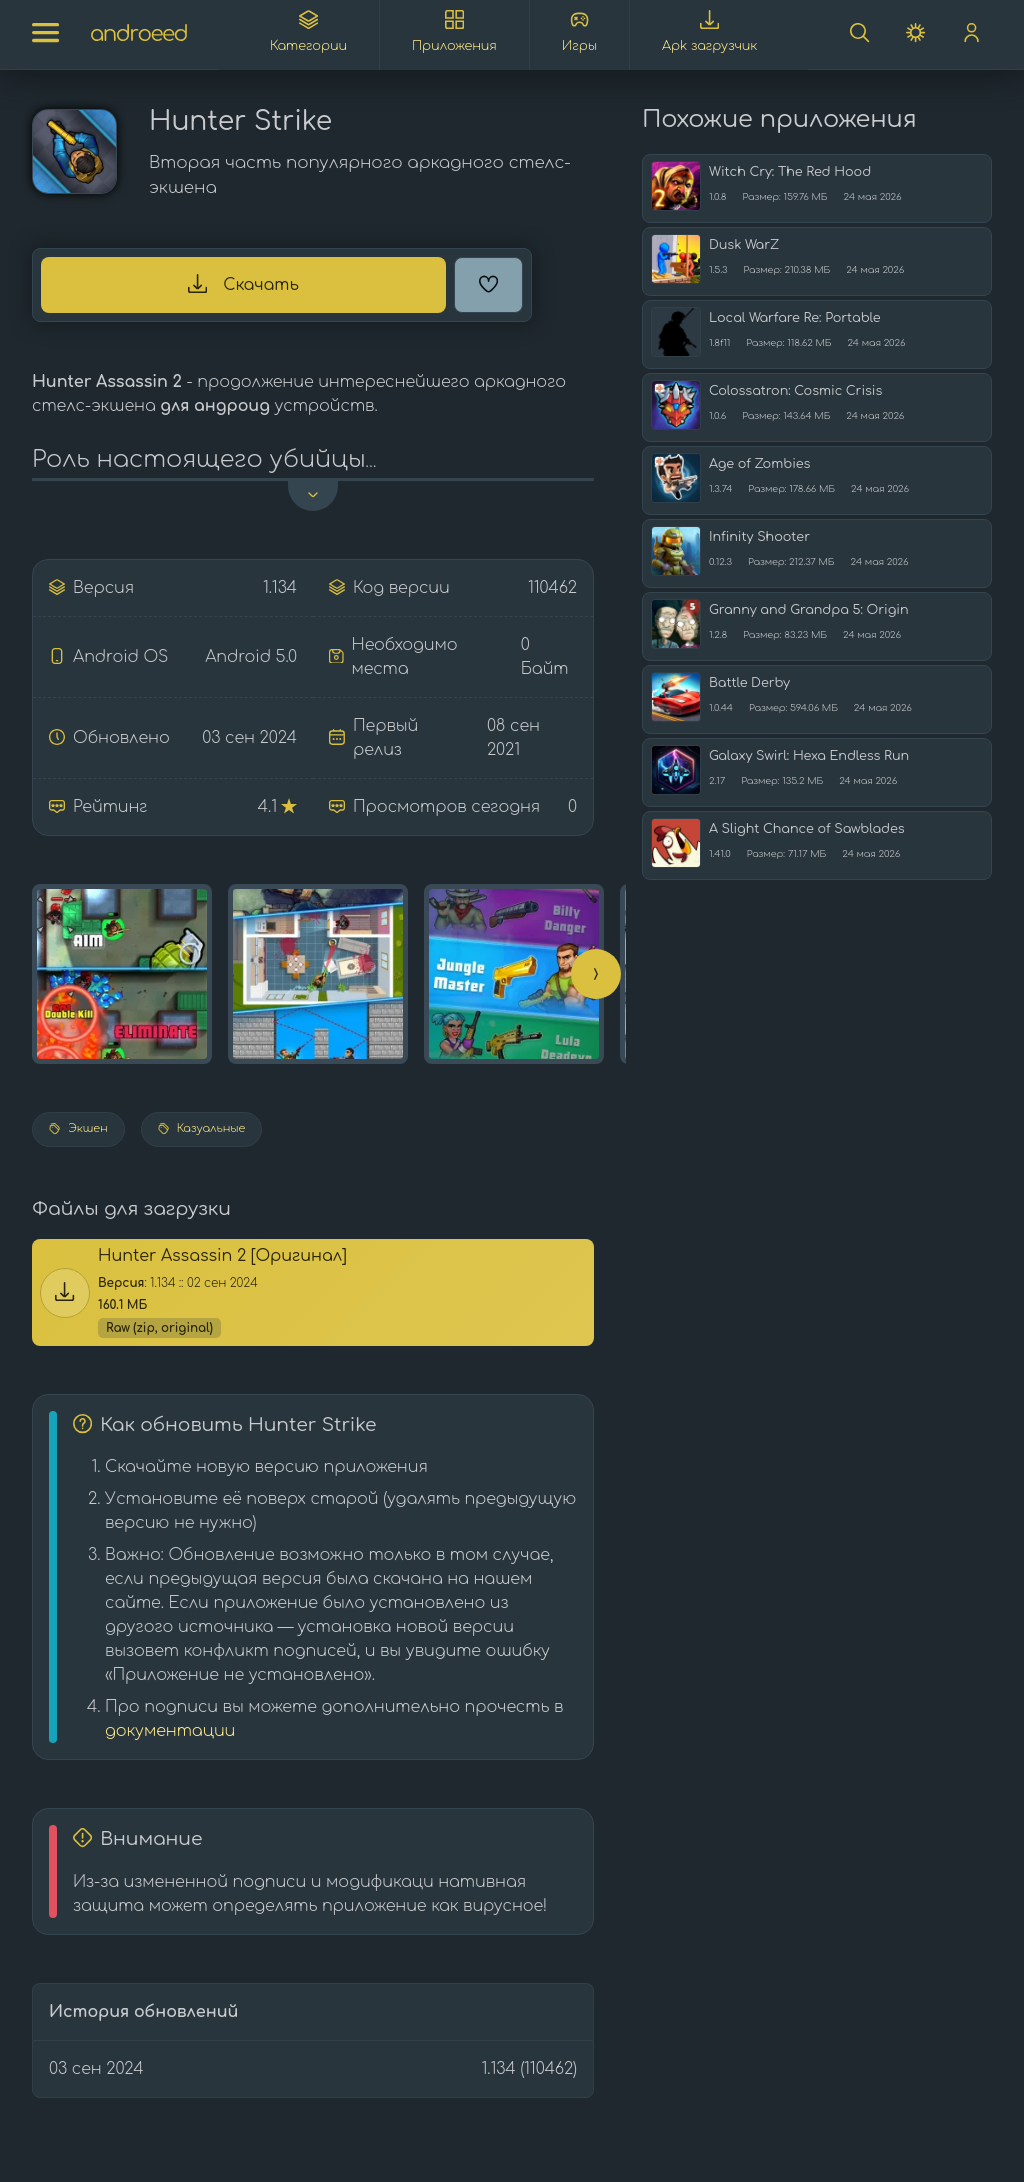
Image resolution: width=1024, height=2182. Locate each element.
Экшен (78, 1128)
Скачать (243, 284)
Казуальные (202, 1128)
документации (170, 1731)
